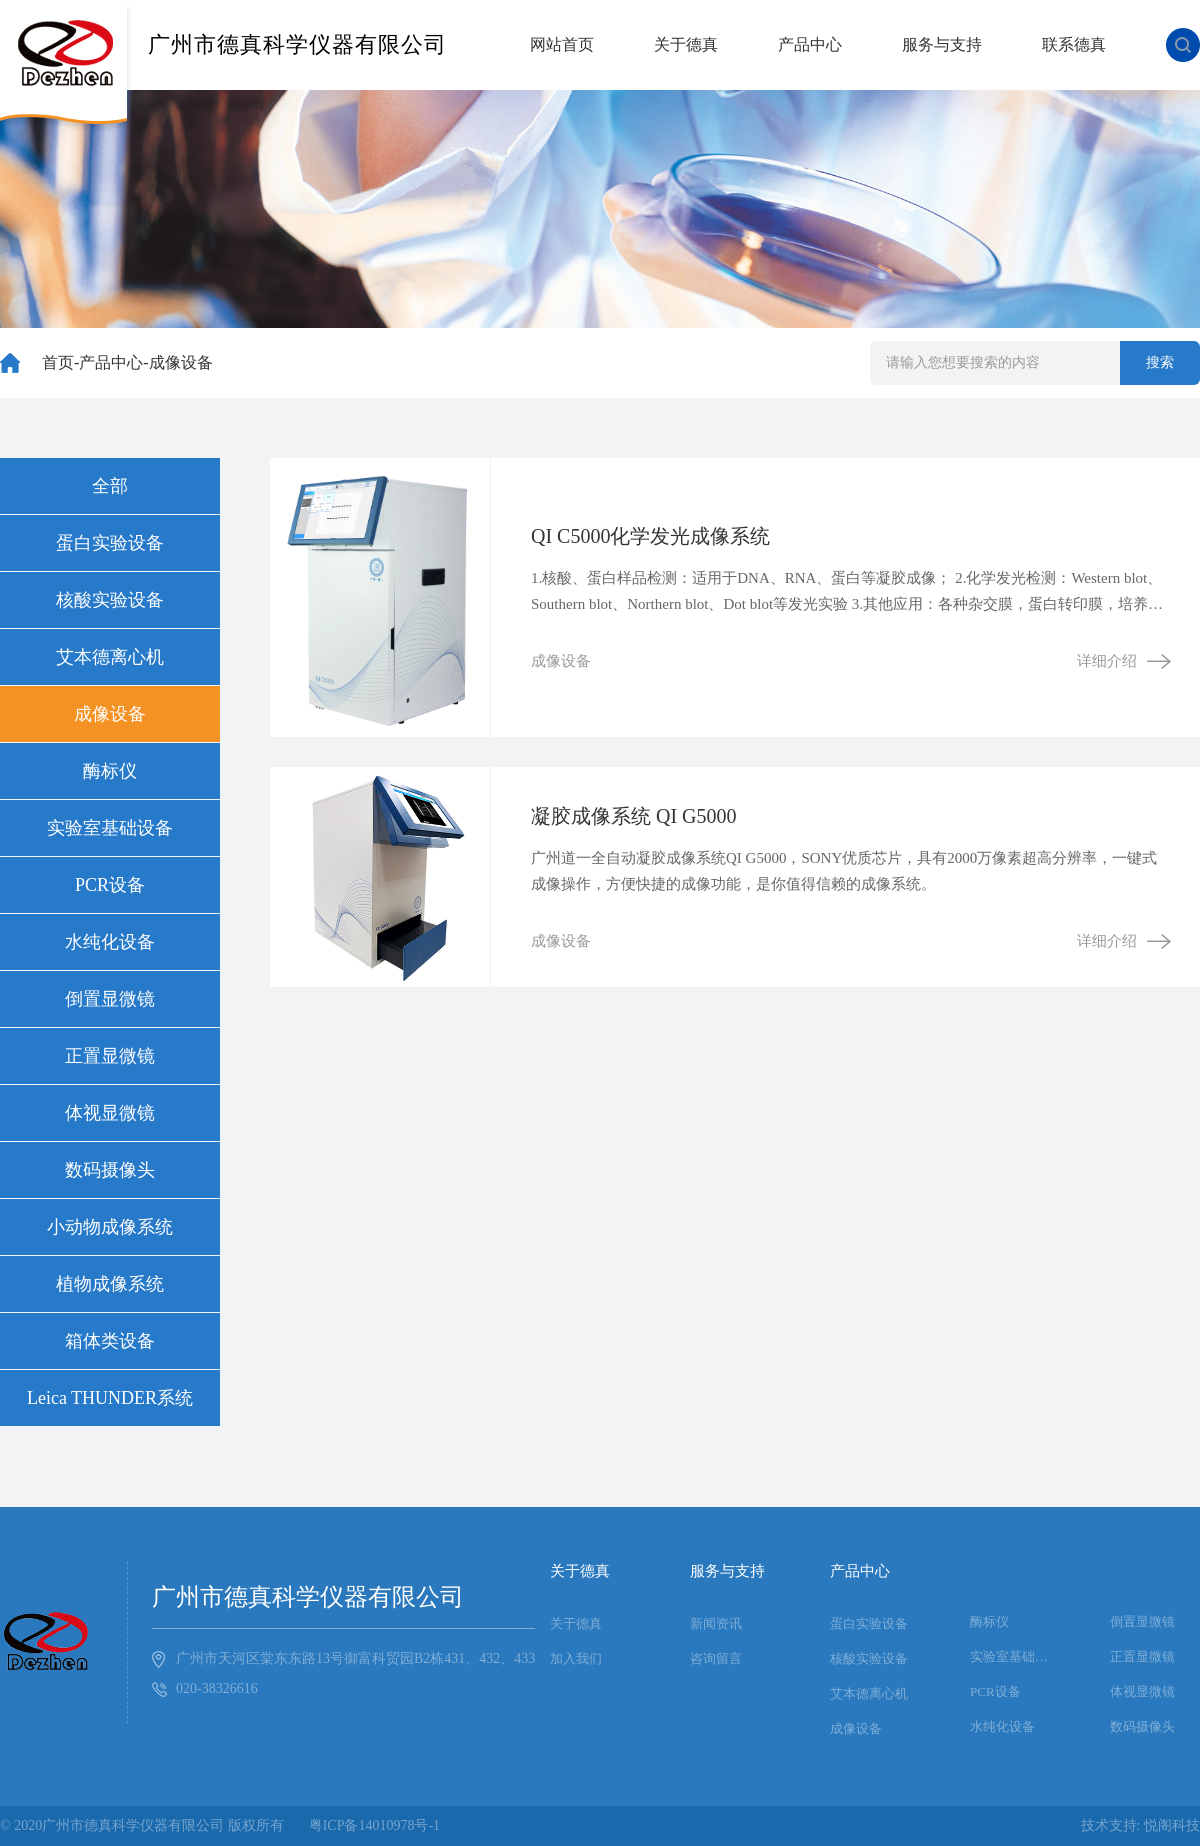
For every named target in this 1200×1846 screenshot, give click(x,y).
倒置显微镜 (110, 999)
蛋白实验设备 (110, 543)
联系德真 (1074, 44)
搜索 (1160, 362)
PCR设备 (110, 885)
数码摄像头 (110, 1170)
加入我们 (576, 1658)
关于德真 (686, 44)
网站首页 (562, 44)
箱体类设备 (110, 1341)
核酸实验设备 (110, 600)
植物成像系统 (110, 1284)
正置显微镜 (110, 1056)
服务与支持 (942, 44)
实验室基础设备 (110, 828)
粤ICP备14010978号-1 (374, 1825)
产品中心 (810, 44)
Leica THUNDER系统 (110, 1398)
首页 (58, 362)
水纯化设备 (110, 942)
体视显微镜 (110, 1113)
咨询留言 (716, 1658)
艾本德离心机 (110, 657)
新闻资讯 (716, 1623)
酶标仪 (110, 771)
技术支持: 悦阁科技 (1140, 1825)
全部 (110, 486)
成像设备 (181, 362)
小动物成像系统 (110, 1227)
